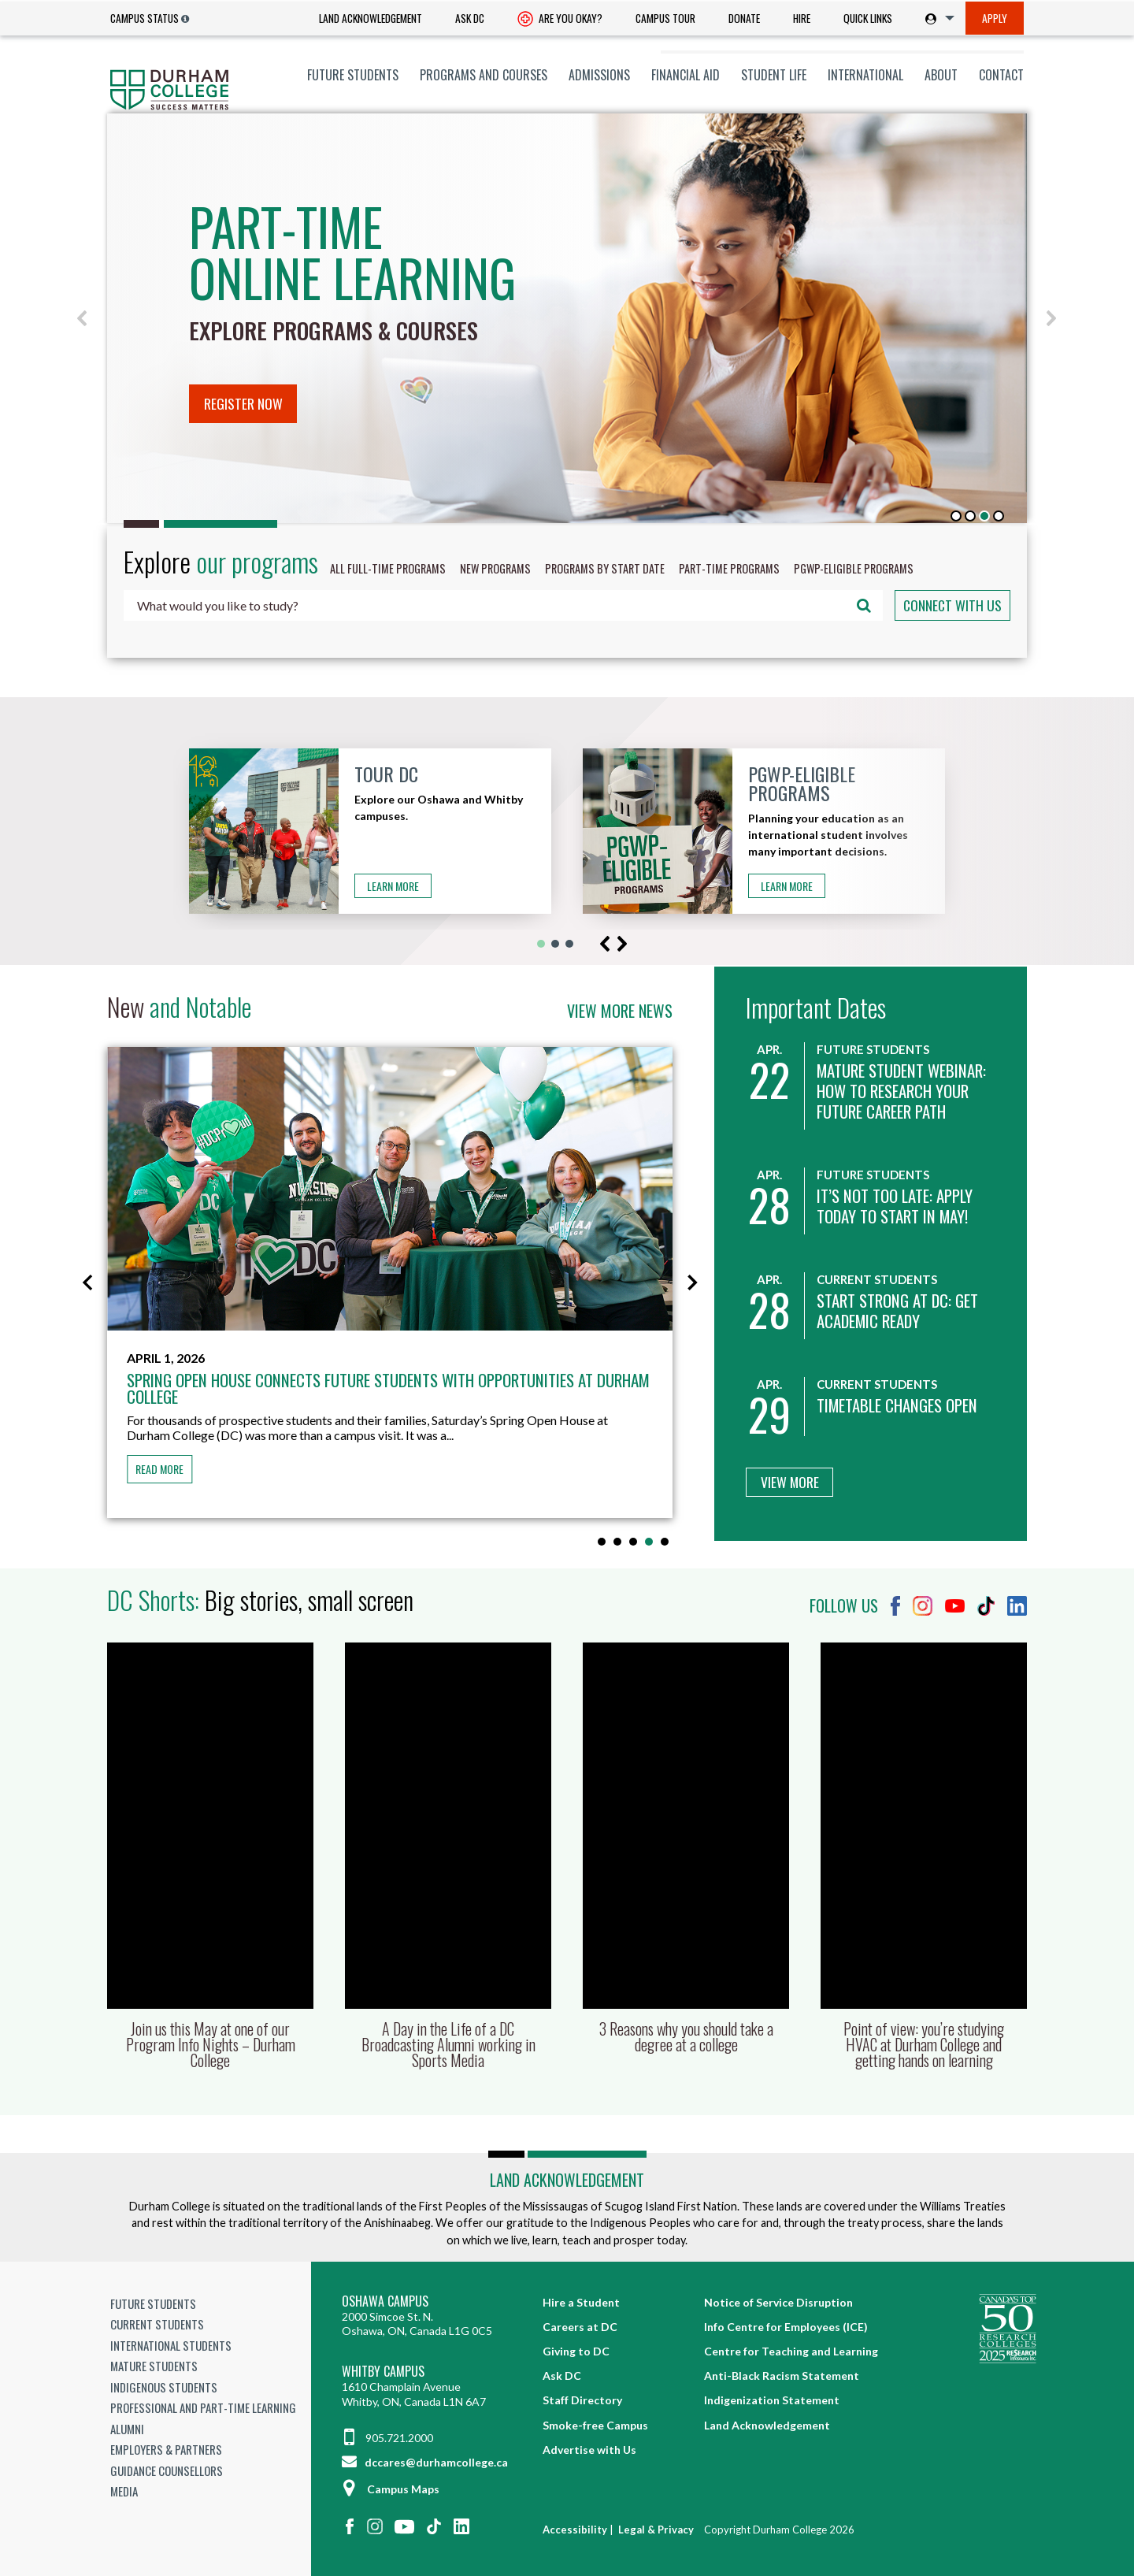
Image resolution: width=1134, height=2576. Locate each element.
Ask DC (469, 18)
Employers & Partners (166, 2449)
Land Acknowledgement (370, 18)
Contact (1001, 75)
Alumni (127, 2428)
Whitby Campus (383, 2371)
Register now (243, 403)
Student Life (773, 75)
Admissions (599, 75)
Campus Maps (390, 2489)
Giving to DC (576, 2351)
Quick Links (867, 18)
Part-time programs (729, 568)
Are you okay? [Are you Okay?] (559, 19)
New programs (495, 568)
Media (124, 2491)
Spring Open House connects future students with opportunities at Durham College (388, 1388)
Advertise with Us (589, 2449)
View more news (620, 1011)
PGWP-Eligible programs (854, 568)
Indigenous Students (163, 2387)
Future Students (352, 75)
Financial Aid (685, 75)
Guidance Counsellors (166, 2470)
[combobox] (503, 605)
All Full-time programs (388, 568)
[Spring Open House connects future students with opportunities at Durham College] (390, 1188)
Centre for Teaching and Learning (791, 2351)
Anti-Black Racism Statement (781, 2375)
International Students (171, 2345)
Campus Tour (665, 18)
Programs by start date (605, 568)
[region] (567, 318)
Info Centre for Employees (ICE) (786, 2326)
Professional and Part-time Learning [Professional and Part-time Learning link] (203, 2407)
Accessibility (575, 2529)
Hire (801, 18)
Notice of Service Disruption (778, 2302)
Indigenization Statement (771, 2400)
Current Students (157, 2324)
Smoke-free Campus (595, 2425)
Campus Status (144, 18)
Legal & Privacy (656, 2529)
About (941, 75)
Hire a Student (581, 2302)
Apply (994, 18)
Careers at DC (580, 2326)
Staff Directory (582, 2400)
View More (790, 1482)
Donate (744, 18)
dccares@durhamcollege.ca (425, 2462)
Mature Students (154, 2365)
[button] (82, 318)
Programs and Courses (483, 75)
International (865, 75)
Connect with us (952, 605)
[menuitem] (370, 18)
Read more (159, 1469)
